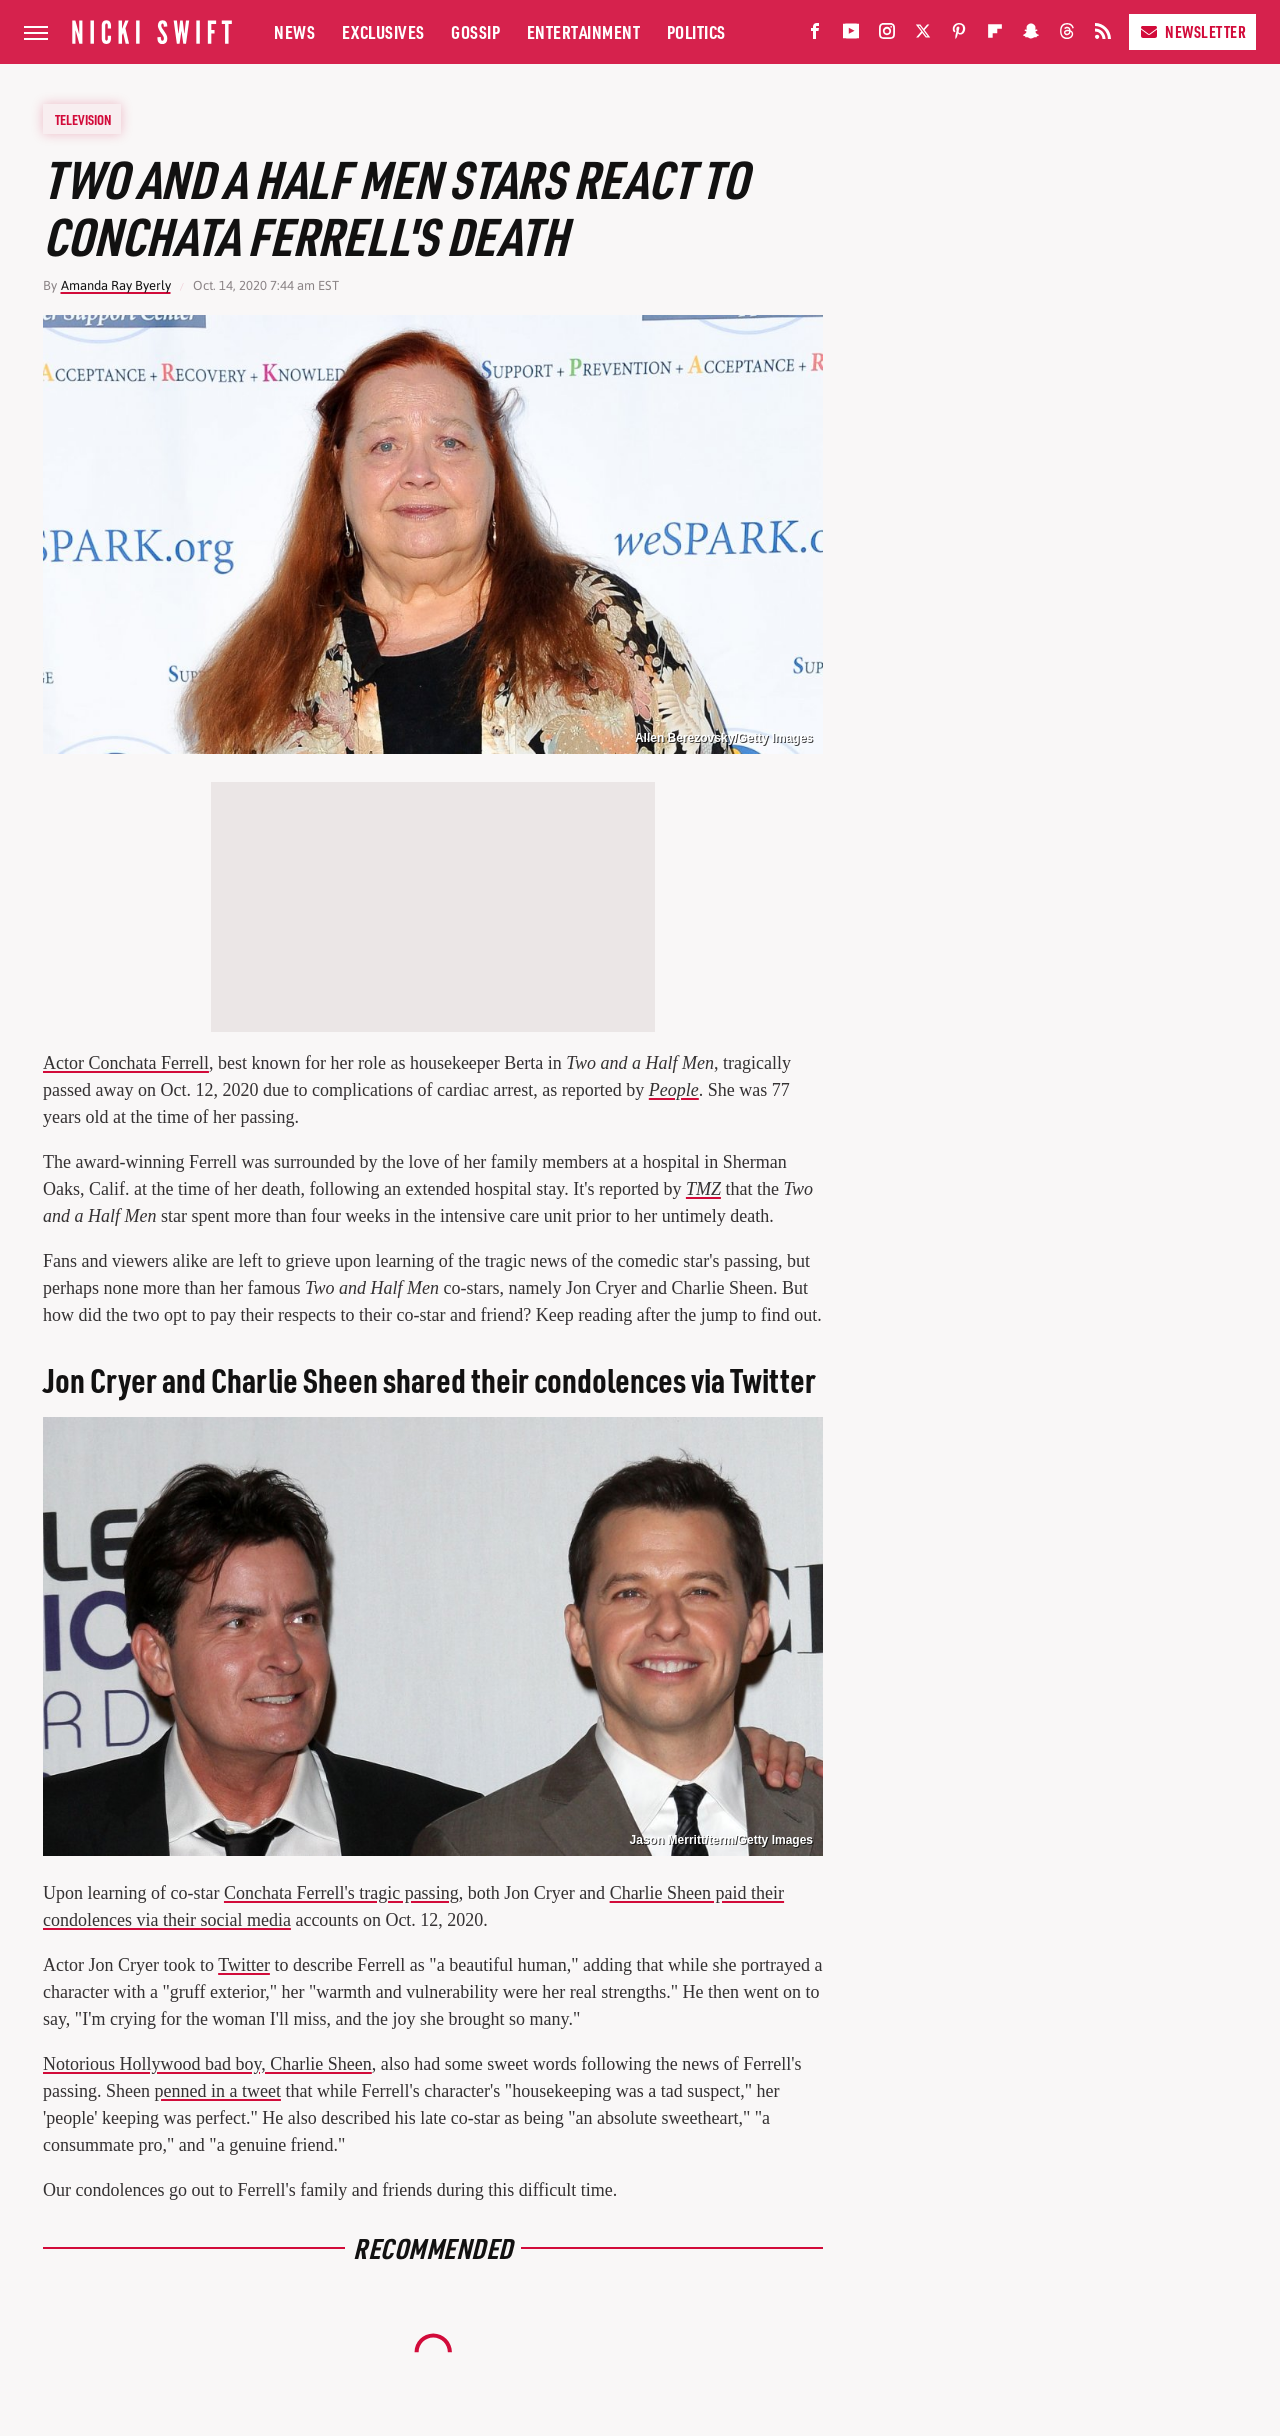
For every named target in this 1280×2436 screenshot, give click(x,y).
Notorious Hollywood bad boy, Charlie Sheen (207, 2064)
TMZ (703, 1189)
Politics (696, 31)
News (294, 31)
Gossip (475, 31)
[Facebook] (815, 35)
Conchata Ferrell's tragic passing (341, 1893)
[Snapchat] (1031, 35)
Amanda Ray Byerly (116, 285)
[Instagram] (887, 35)
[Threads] (1067, 35)
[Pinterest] (959, 35)
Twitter (244, 1965)
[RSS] (1103, 35)
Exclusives (383, 31)
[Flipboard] (995, 35)
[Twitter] (923, 35)
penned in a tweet (218, 2091)
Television (83, 119)
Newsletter (1192, 31)
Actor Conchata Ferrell (126, 1063)
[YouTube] (851, 35)
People (674, 1090)
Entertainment (584, 31)
